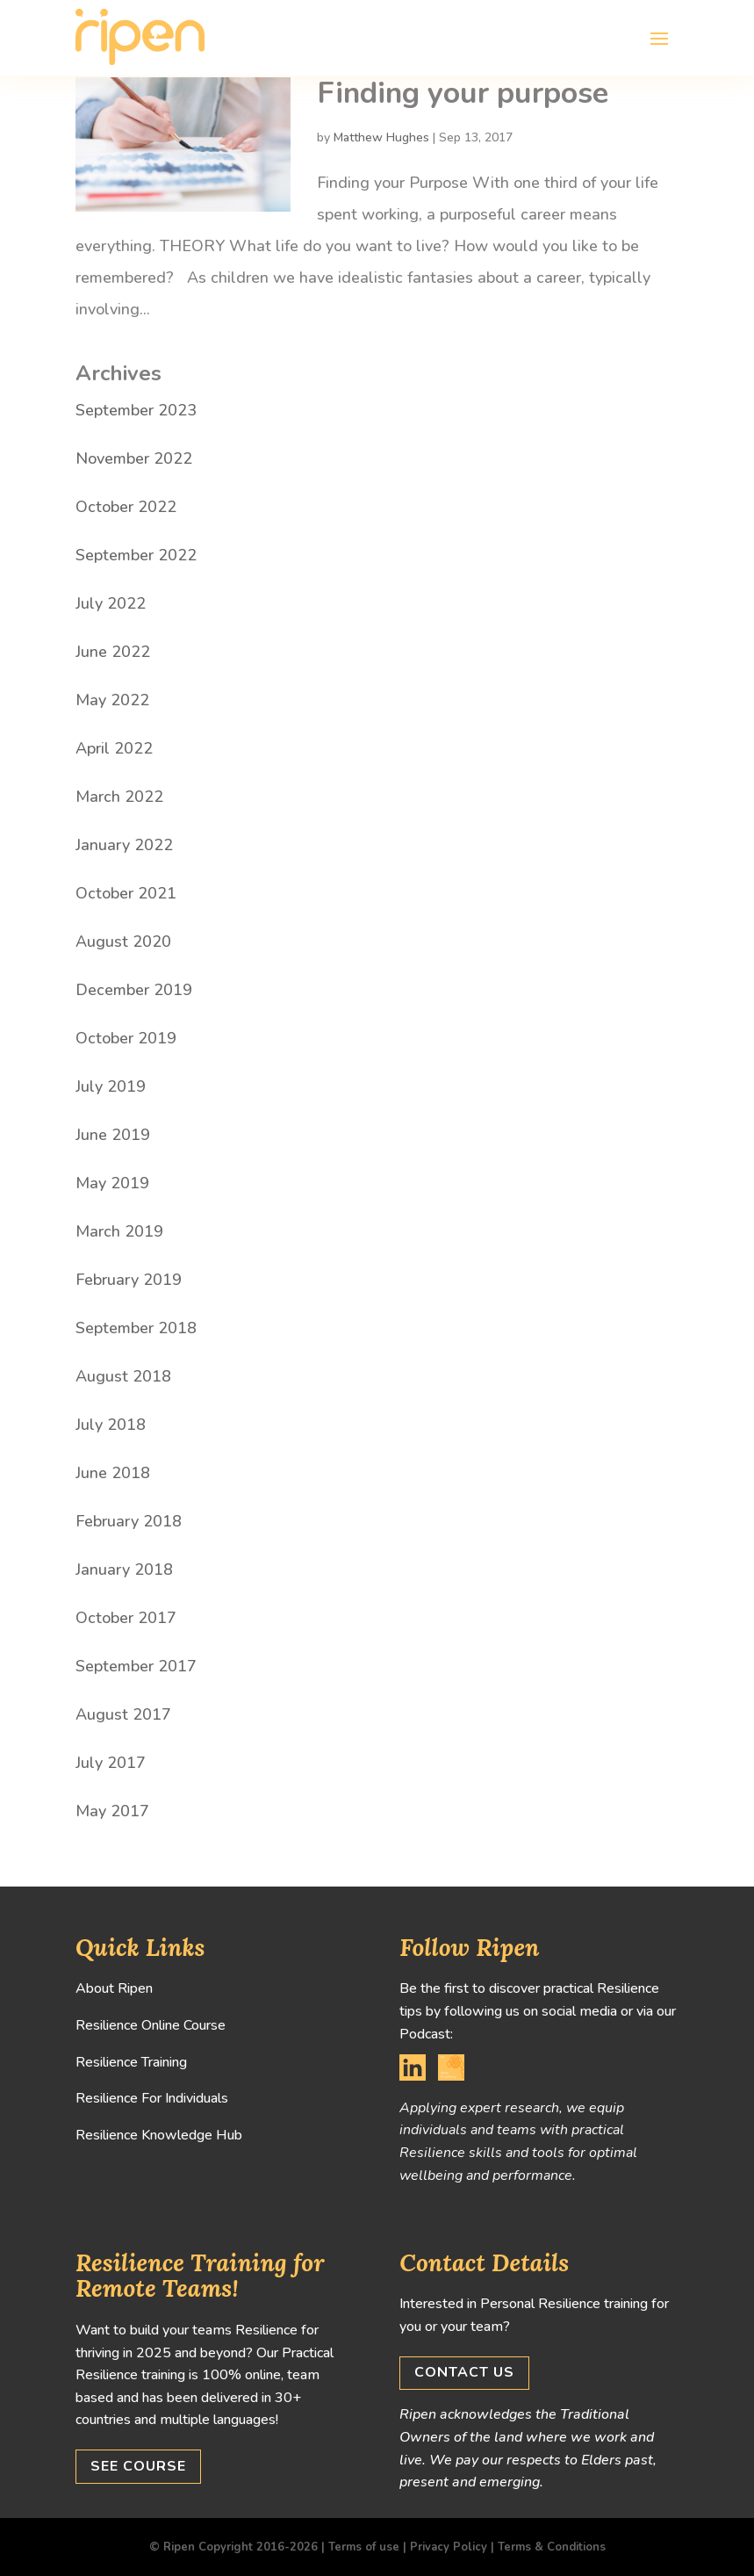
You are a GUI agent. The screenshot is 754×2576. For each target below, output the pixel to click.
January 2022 (124, 844)
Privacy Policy (448, 2547)
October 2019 (125, 1038)
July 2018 (110, 1424)
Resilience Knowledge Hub (158, 2135)
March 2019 (119, 1231)
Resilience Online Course (150, 2025)
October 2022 (125, 506)
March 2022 (119, 796)
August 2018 (123, 1376)
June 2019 (112, 1134)
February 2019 (128, 1279)
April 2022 (114, 748)
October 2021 (125, 893)
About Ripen (114, 1988)
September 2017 (136, 1666)
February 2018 (128, 1521)
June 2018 (112, 1472)
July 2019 (110, 1086)
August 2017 (123, 1714)
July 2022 (110, 603)
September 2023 (136, 410)
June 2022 (112, 651)
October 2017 (125, 1617)
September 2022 (136, 555)
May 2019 (112, 1183)
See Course (138, 2466)
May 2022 (112, 700)
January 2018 (124, 1569)
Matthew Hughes (381, 137)
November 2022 (133, 458)
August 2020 (123, 941)
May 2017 (112, 1811)
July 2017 (110, 1762)
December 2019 (133, 989)
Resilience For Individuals (151, 2098)
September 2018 (136, 1328)
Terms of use (363, 2547)
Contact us (464, 2372)
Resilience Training (131, 2062)
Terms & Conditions (552, 2547)
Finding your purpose (462, 93)
